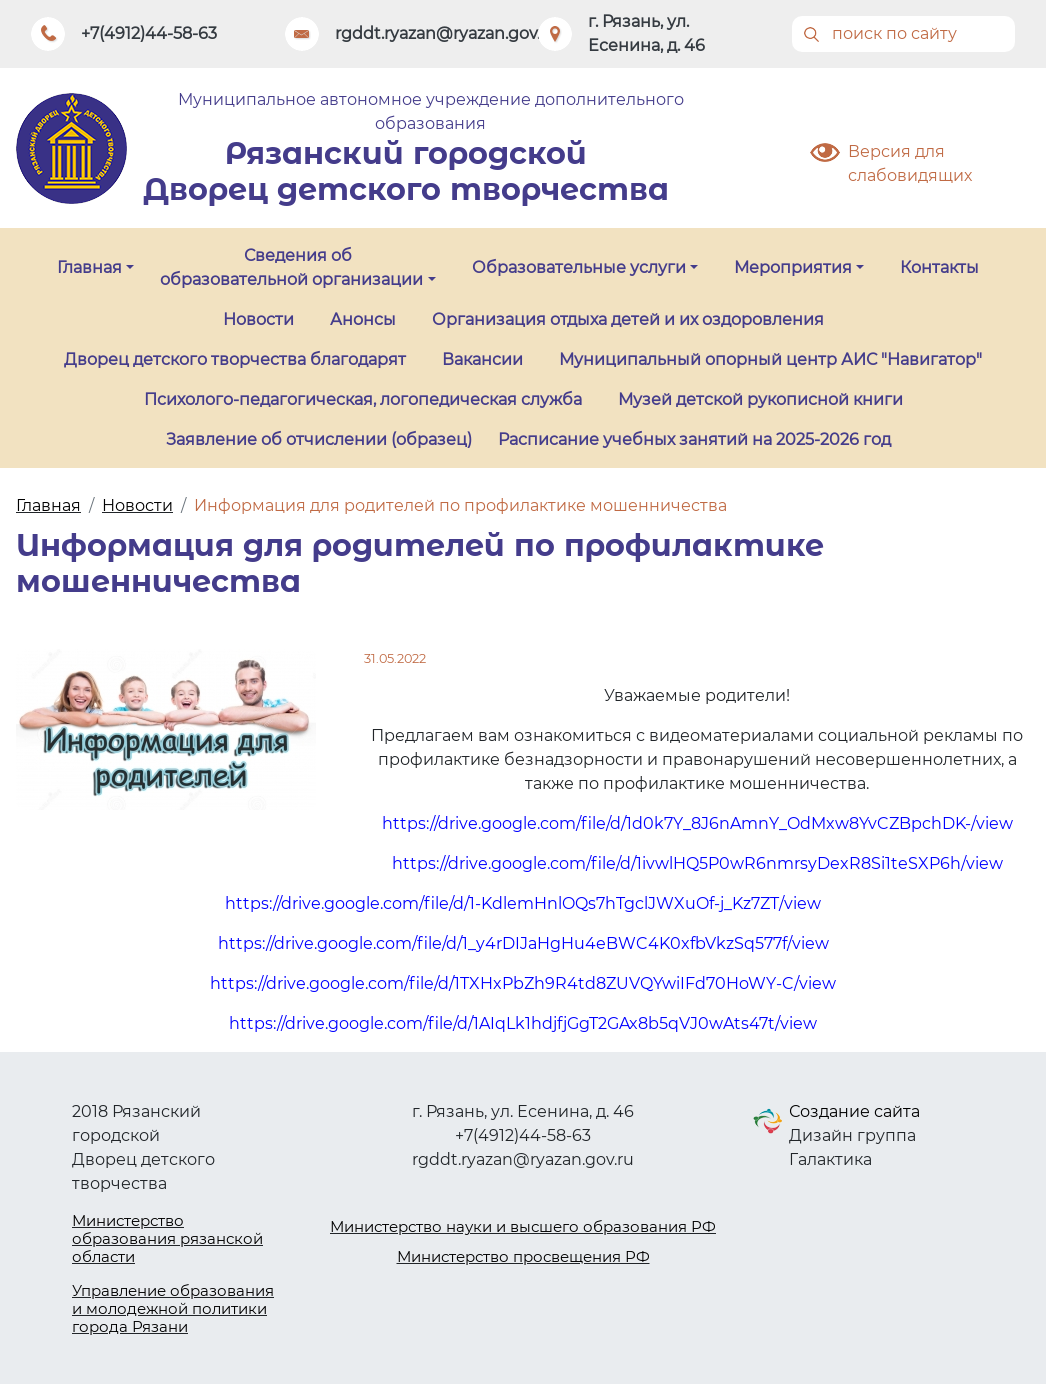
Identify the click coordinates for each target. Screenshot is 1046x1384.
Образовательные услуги (579, 267)
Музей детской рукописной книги (760, 399)
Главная (89, 267)
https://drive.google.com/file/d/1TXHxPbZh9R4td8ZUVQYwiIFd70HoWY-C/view (523, 983)
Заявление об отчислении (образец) (319, 439)
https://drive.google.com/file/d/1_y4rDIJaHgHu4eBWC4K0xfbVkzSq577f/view (523, 943)
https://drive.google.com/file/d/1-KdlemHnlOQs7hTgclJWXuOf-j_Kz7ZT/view (523, 903)
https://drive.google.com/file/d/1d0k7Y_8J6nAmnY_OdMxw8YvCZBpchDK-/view (697, 823)
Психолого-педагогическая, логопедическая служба (363, 399)
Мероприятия (793, 267)
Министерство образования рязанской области (167, 1238)
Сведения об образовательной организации (291, 267)
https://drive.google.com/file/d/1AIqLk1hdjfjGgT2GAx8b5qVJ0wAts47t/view (523, 1023)
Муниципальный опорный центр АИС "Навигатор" (770, 359)
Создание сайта (854, 1111)
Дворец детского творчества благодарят (235, 359)
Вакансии (482, 359)
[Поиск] (904, 34)
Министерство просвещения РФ (523, 1256)
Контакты (939, 267)
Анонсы (363, 319)
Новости (258, 319)
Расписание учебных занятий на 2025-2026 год (694, 439)
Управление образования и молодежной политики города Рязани (173, 1308)
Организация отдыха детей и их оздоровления (628, 319)
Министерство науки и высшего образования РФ (523, 1226)
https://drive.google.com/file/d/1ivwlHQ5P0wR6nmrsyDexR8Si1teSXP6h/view (697, 863)
